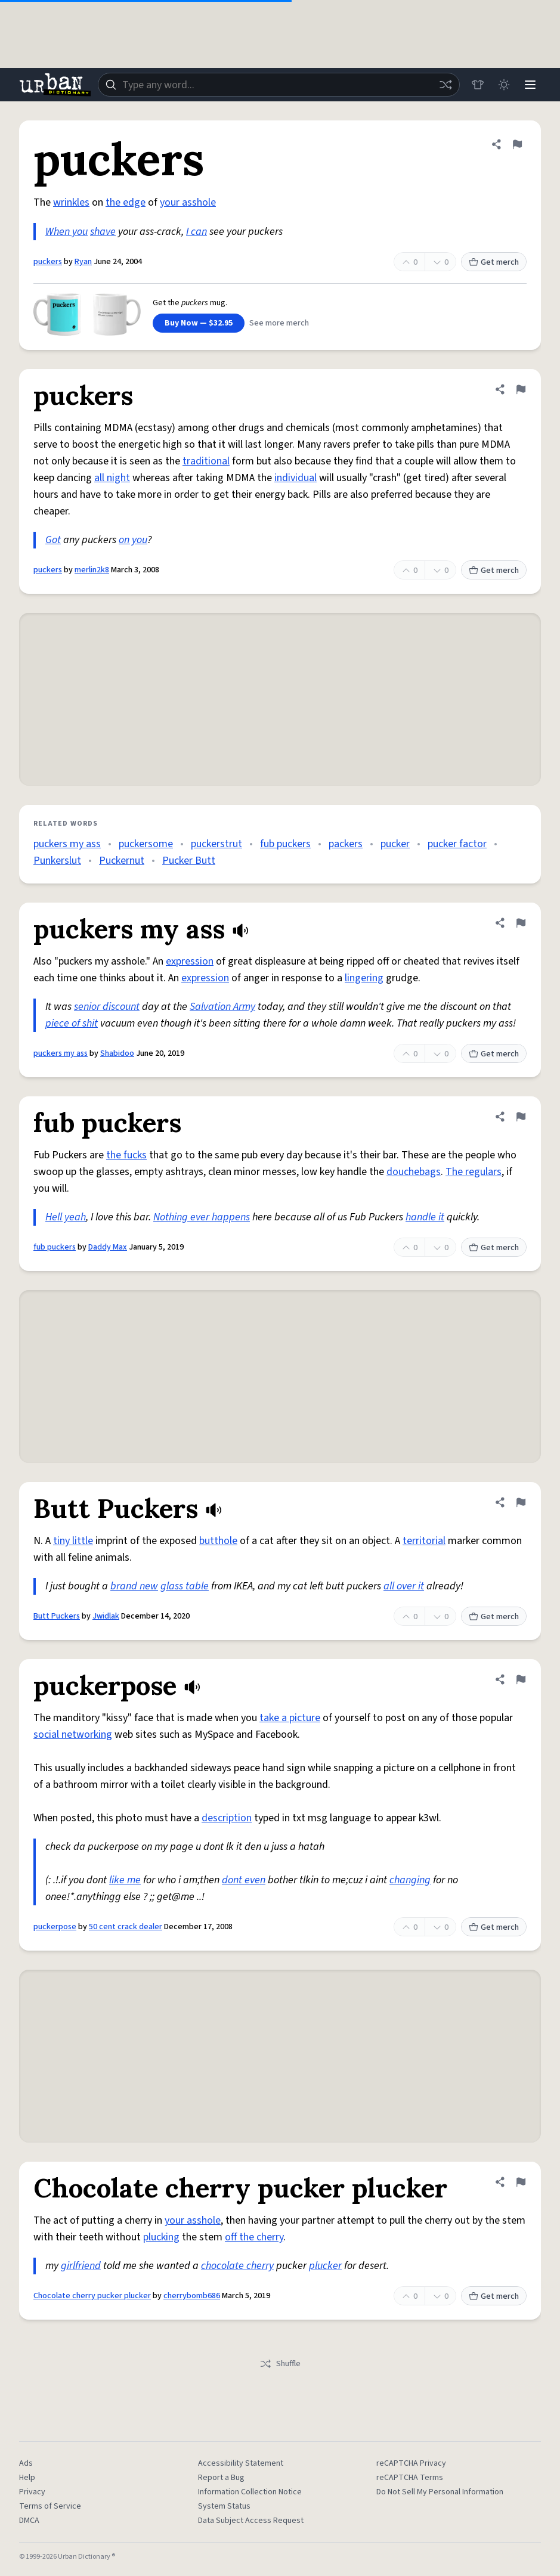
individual (295, 477)
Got (53, 539)
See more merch (279, 323)
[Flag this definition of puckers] (517, 144)
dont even (243, 1880)
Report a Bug (221, 2478)
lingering (364, 978)
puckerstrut (216, 843)
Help (27, 2478)
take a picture (289, 1717)
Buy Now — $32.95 (199, 323)
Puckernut (121, 860)
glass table (184, 1586)
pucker (395, 843)
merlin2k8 (92, 570)
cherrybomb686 (191, 2296)
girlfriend (81, 2265)
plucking (161, 2237)
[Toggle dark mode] (504, 84)
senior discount (107, 1006)
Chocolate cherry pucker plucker (92, 2296)
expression (190, 961)
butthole (218, 1540)
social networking (72, 1734)
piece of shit (71, 1023)
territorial (424, 1540)
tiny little (73, 1540)
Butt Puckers (56, 1616)
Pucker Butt (188, 860)
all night (112, 477)
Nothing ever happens (201, 1217)
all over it (403, 1586)
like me (125, 1880)
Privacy (32, 2492)
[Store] (477, 84)
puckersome (146, 843)
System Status (224, 2506)
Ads (26, 2463)
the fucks (126, 1155)
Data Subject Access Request (251, 2521)
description (227, 1818)
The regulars (473, 1171)
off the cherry (254, 2237)
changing (410, 1880)
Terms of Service (50, 2506)
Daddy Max (107, 1247)
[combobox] (279, 85)
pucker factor (457, 843)
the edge (126, 202)
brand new (134, 1586)
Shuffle (280, 2364)
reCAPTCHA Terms (409, 2478)
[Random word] (445, 85)
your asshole (188, 202)
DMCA (29, 2521)
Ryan (83, 262)
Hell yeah (65, 1217)
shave (103, 231)
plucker (325, 2265)
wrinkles (71, 202)
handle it (425, 1217)
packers (346, 843)
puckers (47, 262)
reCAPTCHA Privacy (411, 2463)
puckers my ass (67, 843)
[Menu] (530, 84)
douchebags (413, 1171)
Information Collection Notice (250, 2492)
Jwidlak (105, 1616)
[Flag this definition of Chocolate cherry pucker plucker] (520, 2181)
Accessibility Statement (240, 2463)
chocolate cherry (237, 2265)
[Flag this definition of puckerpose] (520, 1679)
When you (66, 231)
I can (196, 231)
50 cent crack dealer (125, 1927)
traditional (206, 461)
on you (133, 539)
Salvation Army (222, 1006)
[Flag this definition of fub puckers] (520, 1116)
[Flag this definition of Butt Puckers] (520, 1502)
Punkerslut (57, 860)
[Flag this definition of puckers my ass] (520, 922)
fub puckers (285, 843)
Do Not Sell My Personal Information (439, 2492)
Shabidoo (117, 1053)
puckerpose (54, 1927)
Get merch (494, 262)
